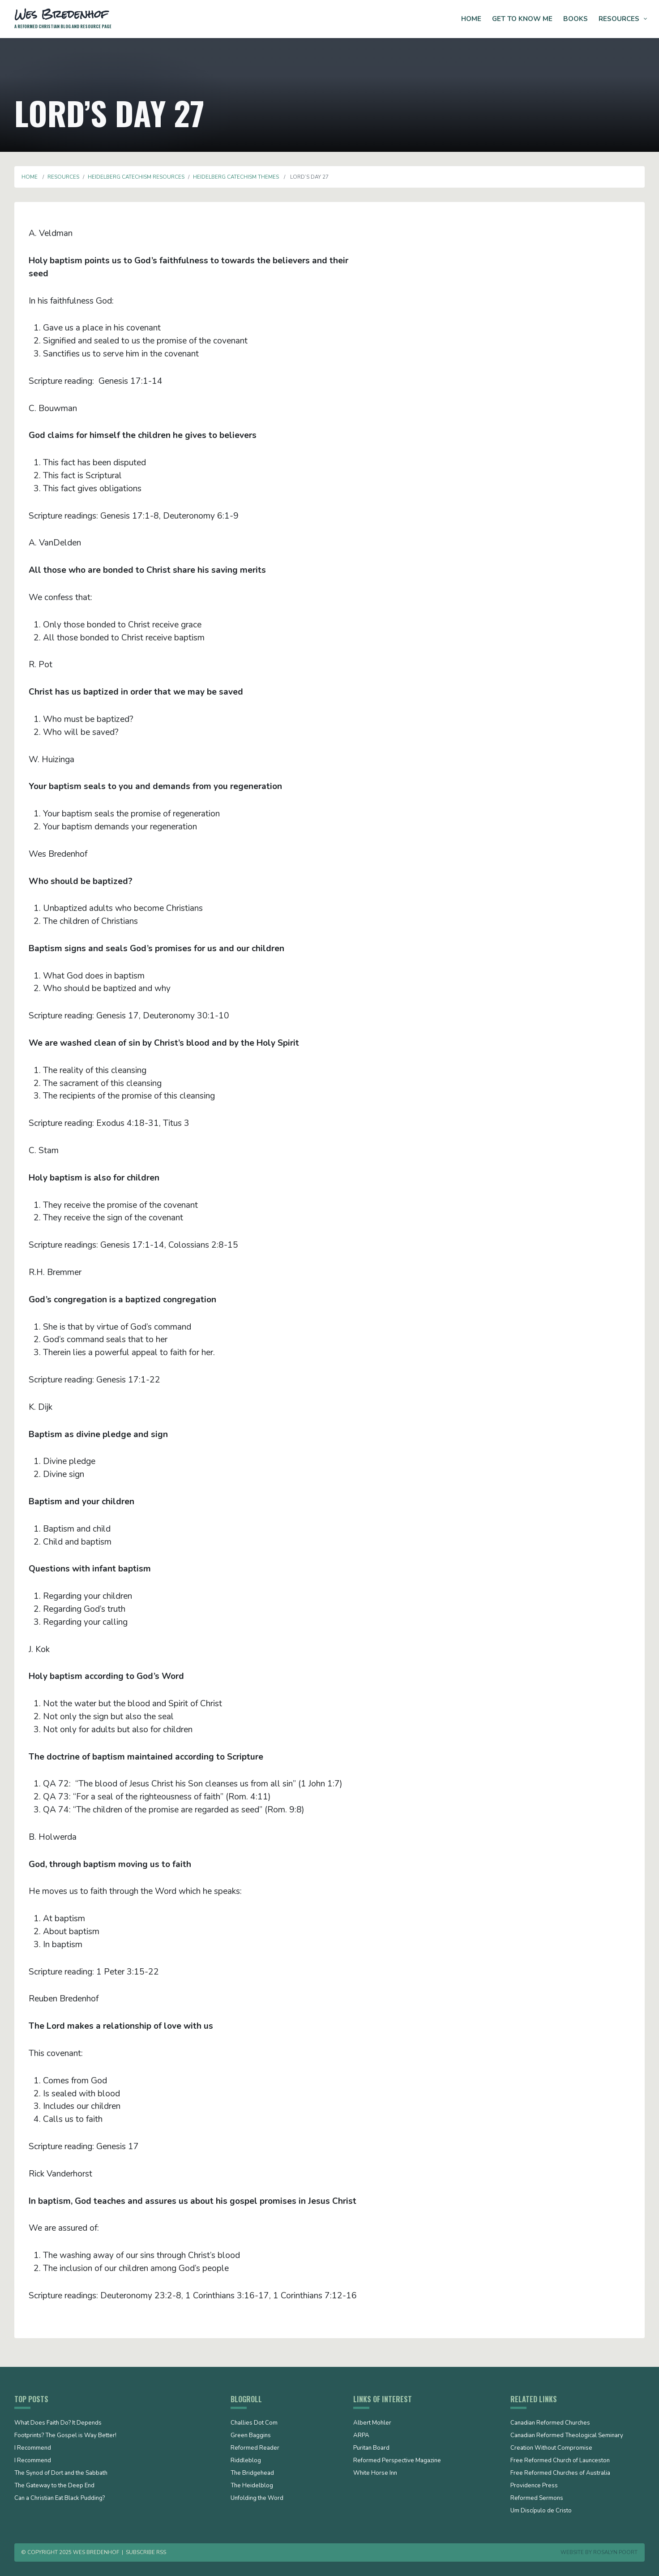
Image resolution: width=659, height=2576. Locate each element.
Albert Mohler (372, 2423)
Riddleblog (246, 2460)
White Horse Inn (375, 2473)
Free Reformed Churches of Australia (560, 2473)
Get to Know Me (522, 18)
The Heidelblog (252, 2486)
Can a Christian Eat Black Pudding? (59, 2498)
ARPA (361, 2435)
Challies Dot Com (254, 2423)
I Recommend (32, 2448)
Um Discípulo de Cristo (541, 2511)
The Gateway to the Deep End (54, 2486)
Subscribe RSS (146, 2552)
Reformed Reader (255, 2448)
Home (471, 18)
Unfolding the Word (257, 2498)
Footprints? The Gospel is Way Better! (65, 2435)
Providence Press (534, 2486)
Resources (619, 18)
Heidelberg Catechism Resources (136, 176)
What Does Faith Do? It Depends (58, 2423)
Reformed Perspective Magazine (397, 2460)
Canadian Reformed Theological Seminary (566, 2435)
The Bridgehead (252, 2473)
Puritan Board (371, 2448)
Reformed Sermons (536, 2498)
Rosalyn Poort (615, 2552)
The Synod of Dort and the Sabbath (60, 2473)
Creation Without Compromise (551, 2448)
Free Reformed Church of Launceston (560, 2460)
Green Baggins (251, 2435)
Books (575, 18)
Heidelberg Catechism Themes (236, 176)
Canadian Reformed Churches (550, 2423)
